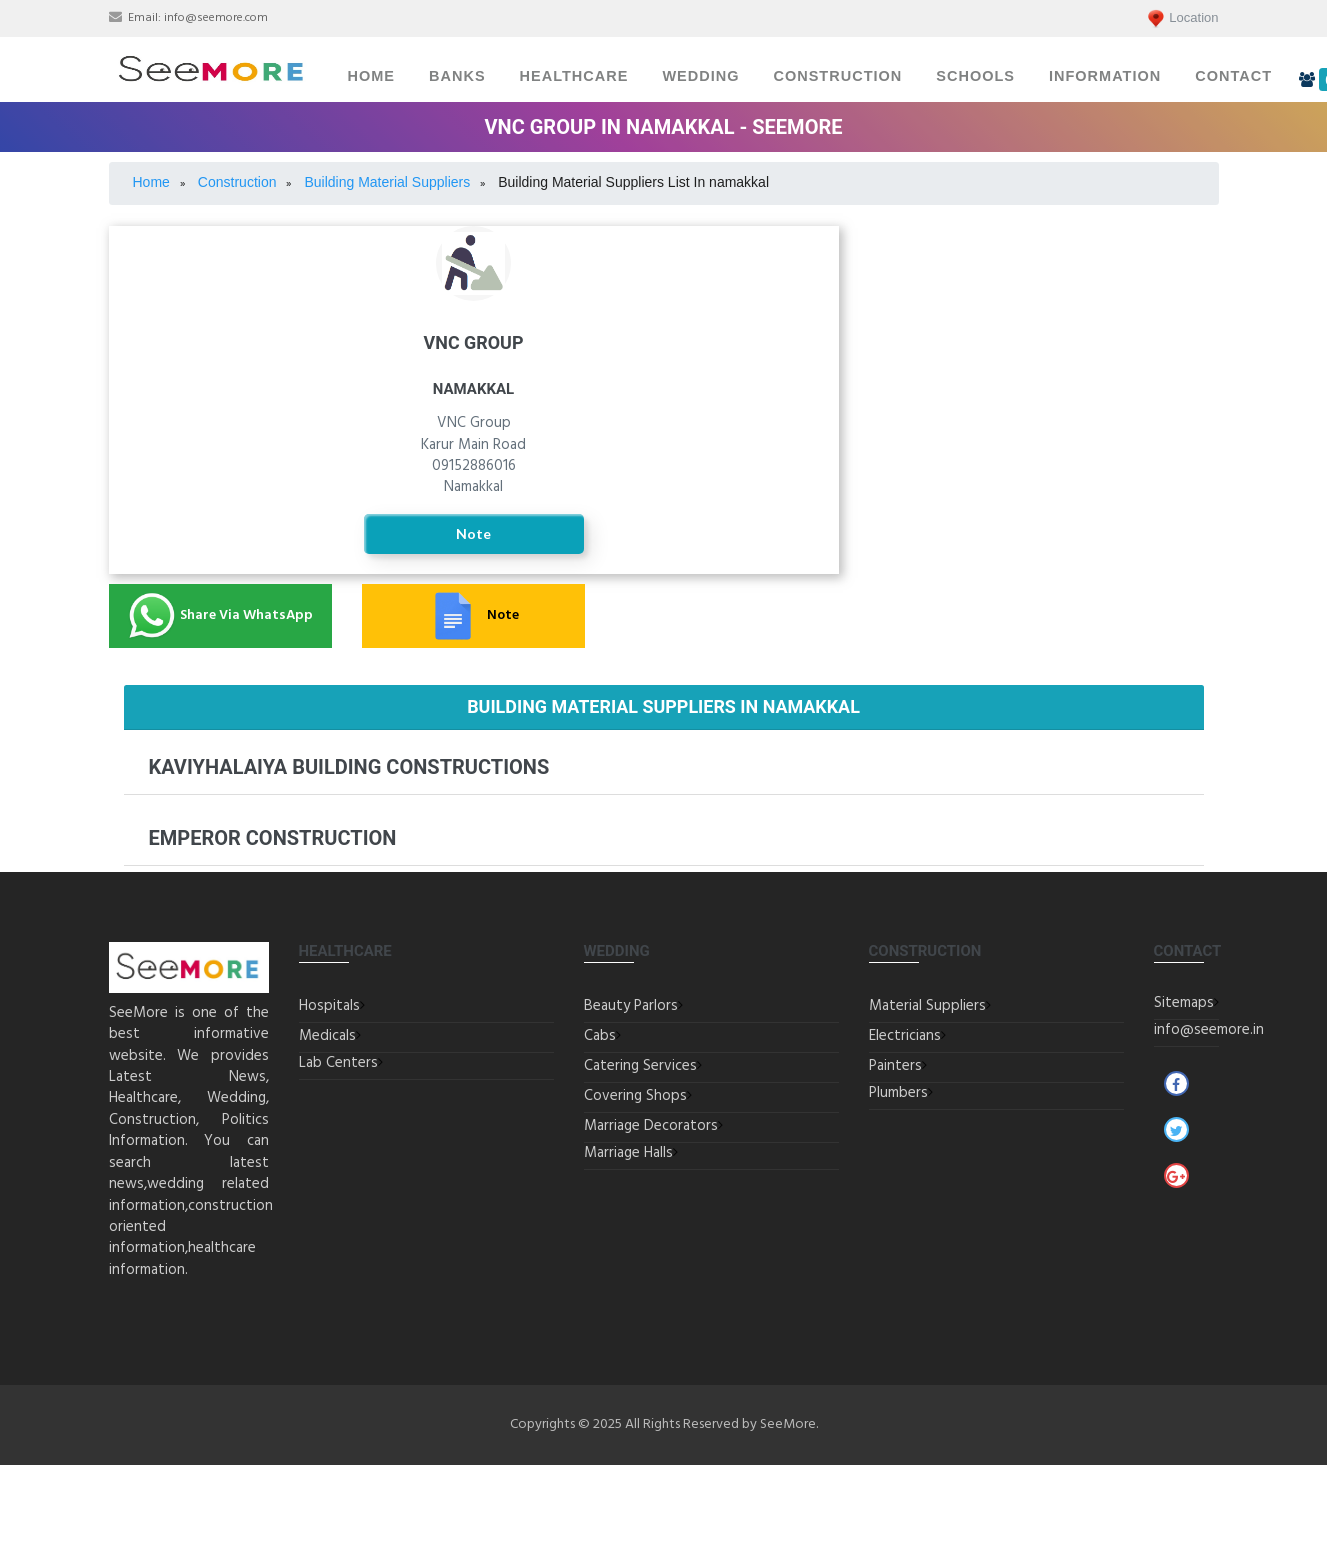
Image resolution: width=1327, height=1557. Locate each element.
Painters (1043, 349)
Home (372, 76)
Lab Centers (338, 1063)
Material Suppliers (927, 1006)
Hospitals (329, 1006)
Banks (457, 76)
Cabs (600, 1036)
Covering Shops (635, 1096)
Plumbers (1043, 405)
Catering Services (640, 1066)
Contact (1233, 76)
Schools (975, 76)
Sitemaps (1184, 1003)
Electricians (1044, 288)
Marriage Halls (628, 1153)
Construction (837, 76)
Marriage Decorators (651, 1126)
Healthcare (574, 76)
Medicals (327, 1036)
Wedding (700, 76)
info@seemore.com (216, 18)
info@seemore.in (1209, 1030)
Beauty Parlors (631, 1006)
